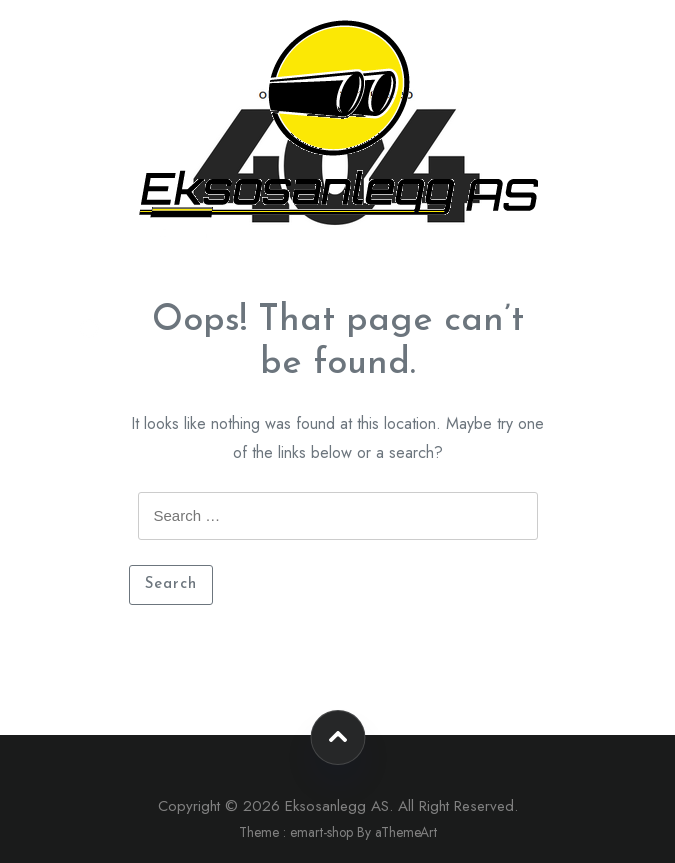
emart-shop (321, 832)
